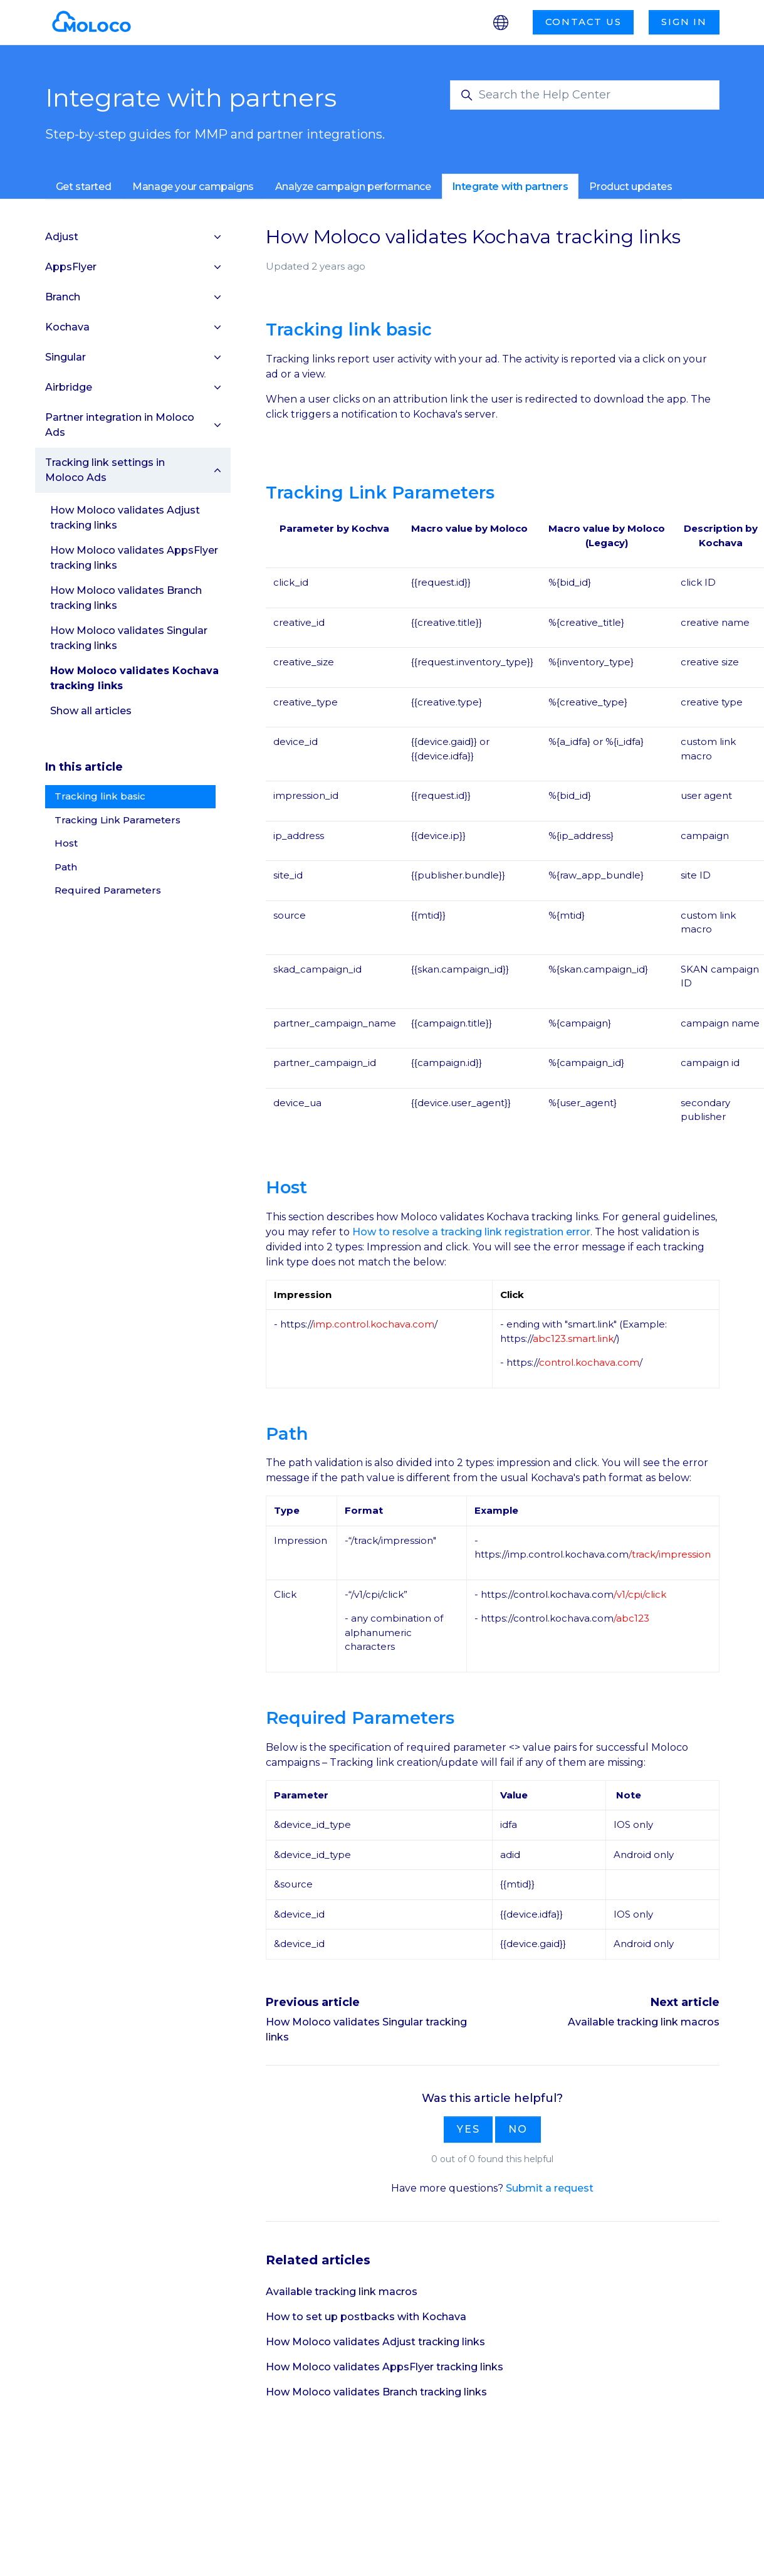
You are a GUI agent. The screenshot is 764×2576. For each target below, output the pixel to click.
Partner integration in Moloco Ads (119, 424)
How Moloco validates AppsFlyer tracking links (384, 2367)
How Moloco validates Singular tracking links (128, 638)
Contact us (583, 22)
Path (66, 867)
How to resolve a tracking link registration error (471, 1232)
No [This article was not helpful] (518, 2129)
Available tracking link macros (644, 2022)
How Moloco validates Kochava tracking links (134, 678)
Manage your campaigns (193, 187)
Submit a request (550, 2188)
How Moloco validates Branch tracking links (376, 2392)
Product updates (630, 187)
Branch (62, 297)
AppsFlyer (71, 267)
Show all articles (91, 711)
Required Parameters (108, 890)
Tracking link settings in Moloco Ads (105, 470)
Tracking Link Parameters (118, 820)
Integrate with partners (510, 187)
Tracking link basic (100, 796)
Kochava (67, 327)
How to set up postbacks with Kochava (366, 2317)
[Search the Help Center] (585, 95)
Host (66, 843)
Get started (84, 187)
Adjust (61, 237)
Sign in (684, 22)
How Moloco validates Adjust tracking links (375, 2342)
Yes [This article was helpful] (468, 2129)
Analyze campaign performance (353, 187)
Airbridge (68, 387)
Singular (65, 357)
